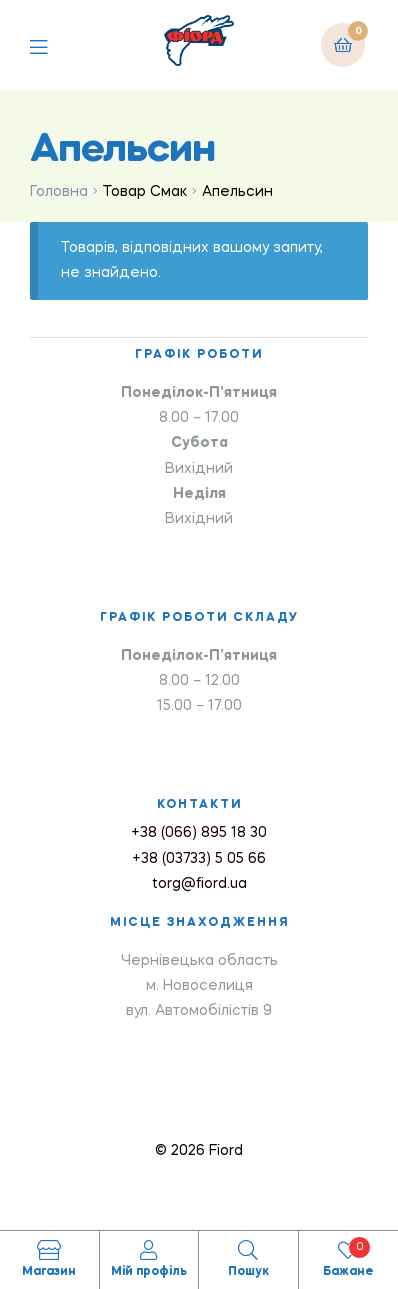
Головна (59, 192)
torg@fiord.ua (199, 884)
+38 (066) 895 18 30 (199, 833)
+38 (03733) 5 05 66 (199, 859)
